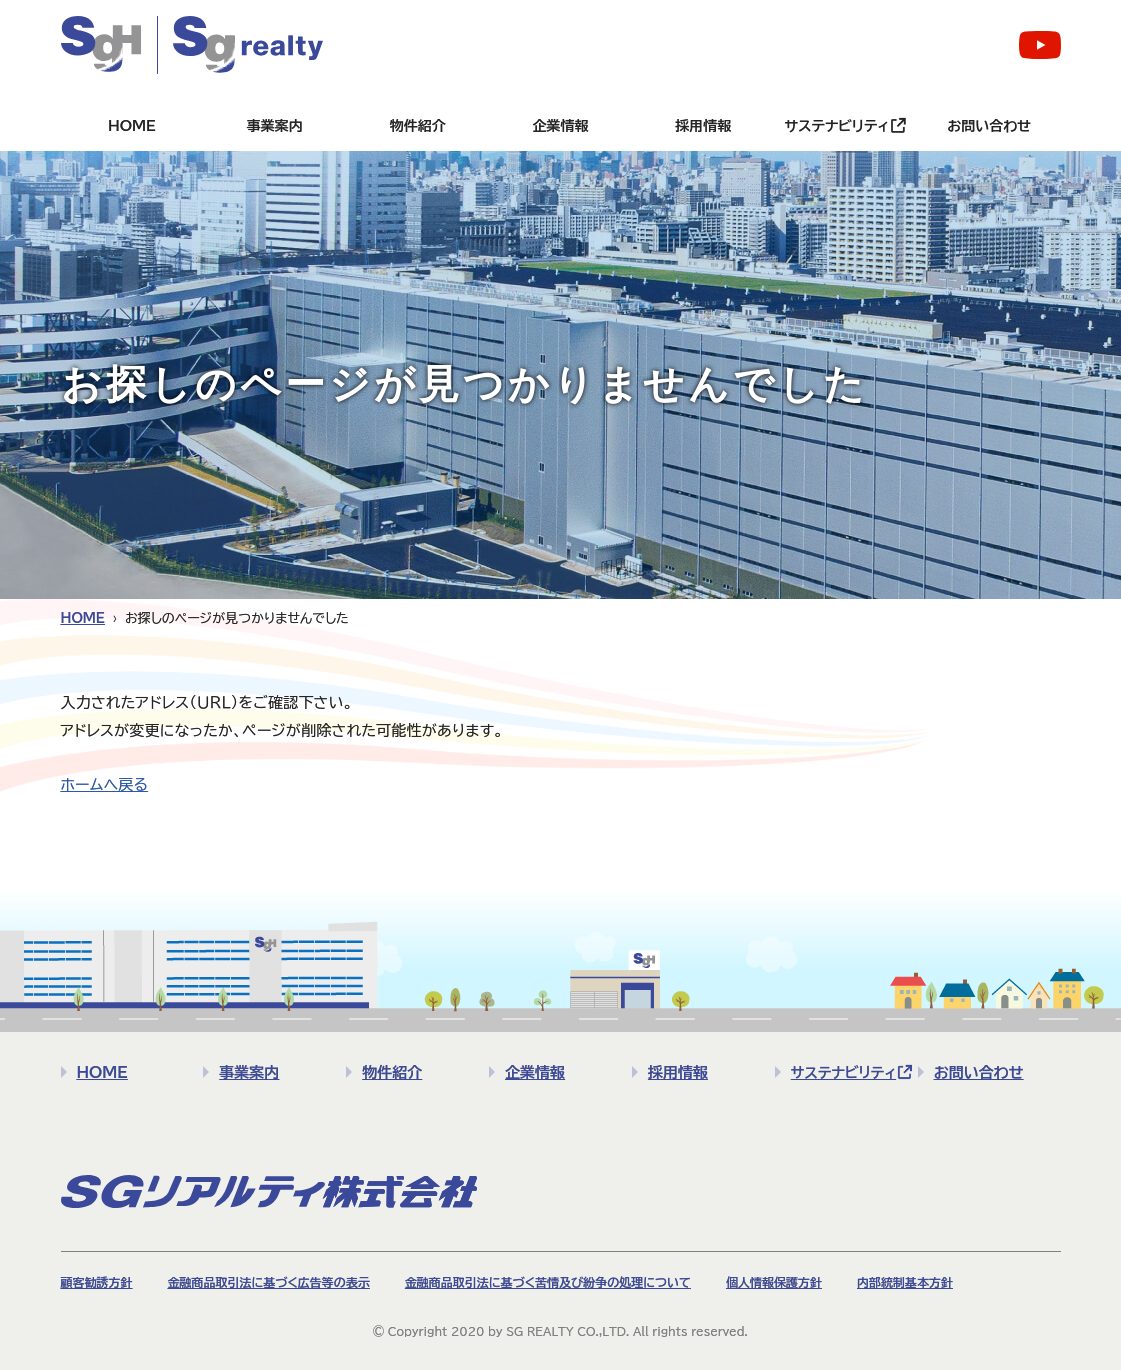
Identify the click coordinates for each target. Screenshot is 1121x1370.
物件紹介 (418, 126)
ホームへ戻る (105, 784)
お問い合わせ (989, 126)
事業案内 (275, 126)
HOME (132, 126)
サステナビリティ (836, 126)
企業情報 (561, 126)
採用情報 (703, 126)
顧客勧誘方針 (97, 1282)
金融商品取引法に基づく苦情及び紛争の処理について (548, 1282)
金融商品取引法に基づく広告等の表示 (269, 1282)
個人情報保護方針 (774, 1282)
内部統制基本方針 (905, 1282)
